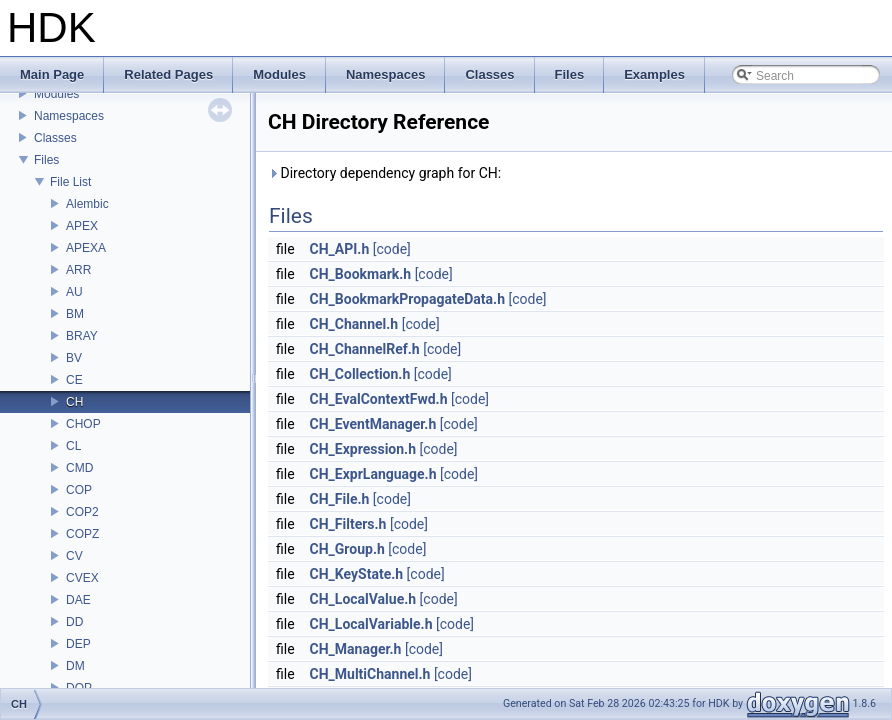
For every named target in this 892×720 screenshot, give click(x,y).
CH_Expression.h (363, 449)
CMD (79, 468)
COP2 (82, 512)
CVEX (82, 578)
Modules (56, 94)
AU (74, 292)
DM (75, 666)
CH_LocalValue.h (363, 599)
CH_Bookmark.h (361, 274)
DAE (78, 600)
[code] (392, 249)
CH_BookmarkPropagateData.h (407, 299)
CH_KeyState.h (357, 574)
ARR (78, 270)
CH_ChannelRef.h (365, 349)
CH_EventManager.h (373, 424)
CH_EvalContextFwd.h (379, 399)
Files (46, 160)
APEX (82, 226)
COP (79, 490)
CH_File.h (340, 499)
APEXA (86, 248)
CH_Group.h (347, 549)
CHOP (83, 424)
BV (74, 358)
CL (73, 446)
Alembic (87, 204)
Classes (55, 138)
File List (70, 182)
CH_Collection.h (360, 374)
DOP (79, 688)
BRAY (82, 336)
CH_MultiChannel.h (370, 674)
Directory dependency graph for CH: (384, 173)
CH (74, 402)
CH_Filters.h (348, 524)
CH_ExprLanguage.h (373, 474)
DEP (78, 644)
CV (74, 556)
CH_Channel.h (354, 324)
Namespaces (69, 116)
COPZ (82, 534)
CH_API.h (340, 249)
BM (75, 314)
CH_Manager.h (356, 649)
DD (74, 622)
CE (74, 380)
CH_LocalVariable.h (371, 624)
